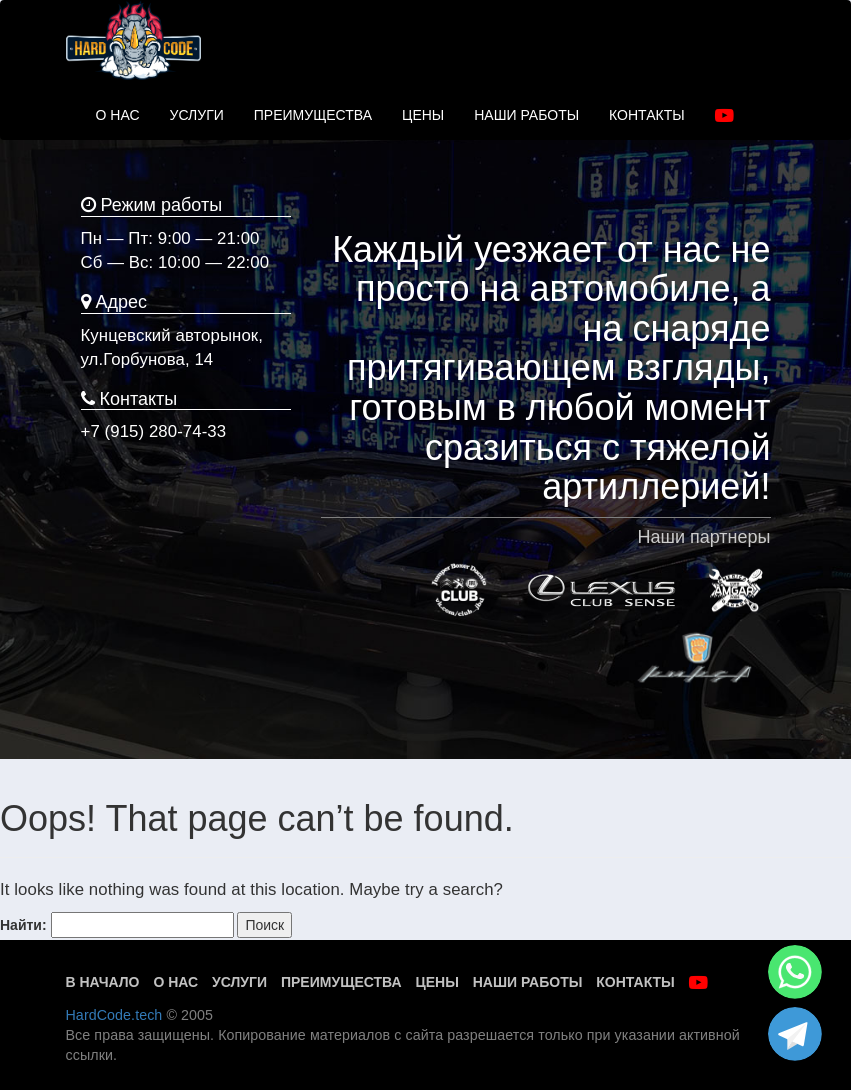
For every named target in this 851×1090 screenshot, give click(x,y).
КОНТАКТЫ (647, 115)
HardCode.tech (114, 1015)
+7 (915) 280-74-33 (154, 431)
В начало (103, 982)
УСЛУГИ (197, 115)
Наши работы (528, 982)
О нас (175, 982)
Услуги (239, 982)
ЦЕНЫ (423, 115)
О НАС (118, 115)
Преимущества (341, 982)
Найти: (23, 925)
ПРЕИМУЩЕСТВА (313, 115)
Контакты (635, 982)
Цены (436, 982)
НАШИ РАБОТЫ (526, 115)
